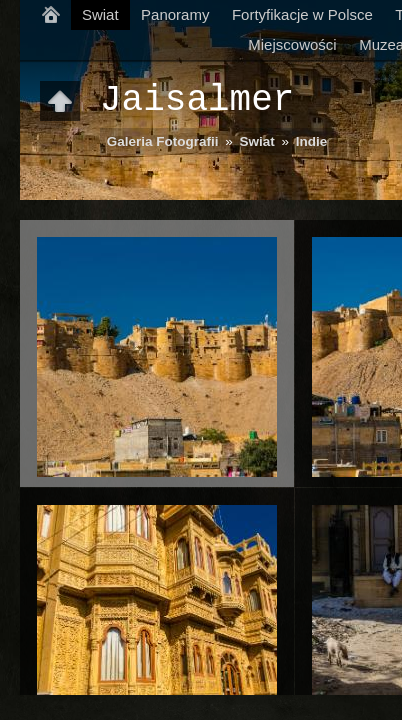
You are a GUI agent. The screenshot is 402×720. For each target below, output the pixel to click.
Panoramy (175, 14)
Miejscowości (292, 44)
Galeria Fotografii (163, 141)
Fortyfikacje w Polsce (302, 14)
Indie (312, 141)
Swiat (100, 14)
